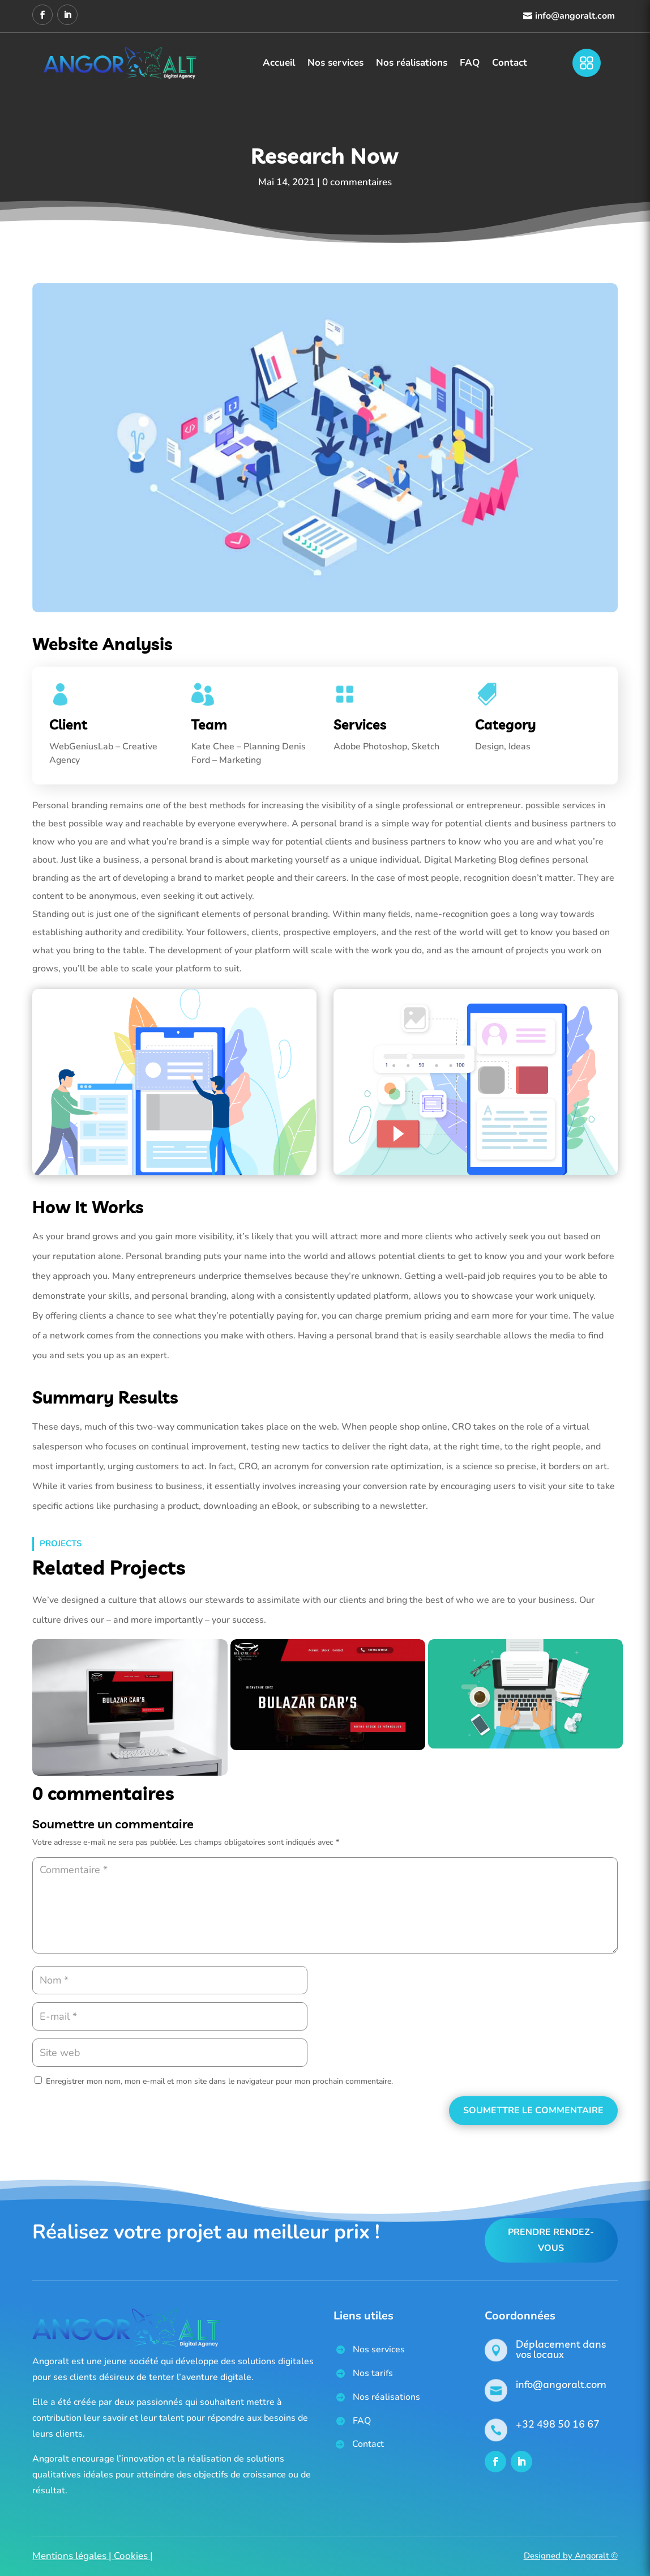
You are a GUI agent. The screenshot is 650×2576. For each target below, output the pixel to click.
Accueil (279, 62)
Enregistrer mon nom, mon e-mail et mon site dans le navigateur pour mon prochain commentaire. (219, 2081)
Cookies (131, 2555)
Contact (509, 62)
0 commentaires (357, 182)
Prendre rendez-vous (551, 2240)
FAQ (470, 62)
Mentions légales (69, 2555)
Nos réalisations (411, 62)
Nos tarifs (373, 2373)
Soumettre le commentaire (533, 2110)
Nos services (335, 62)
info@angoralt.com (575, 16)
